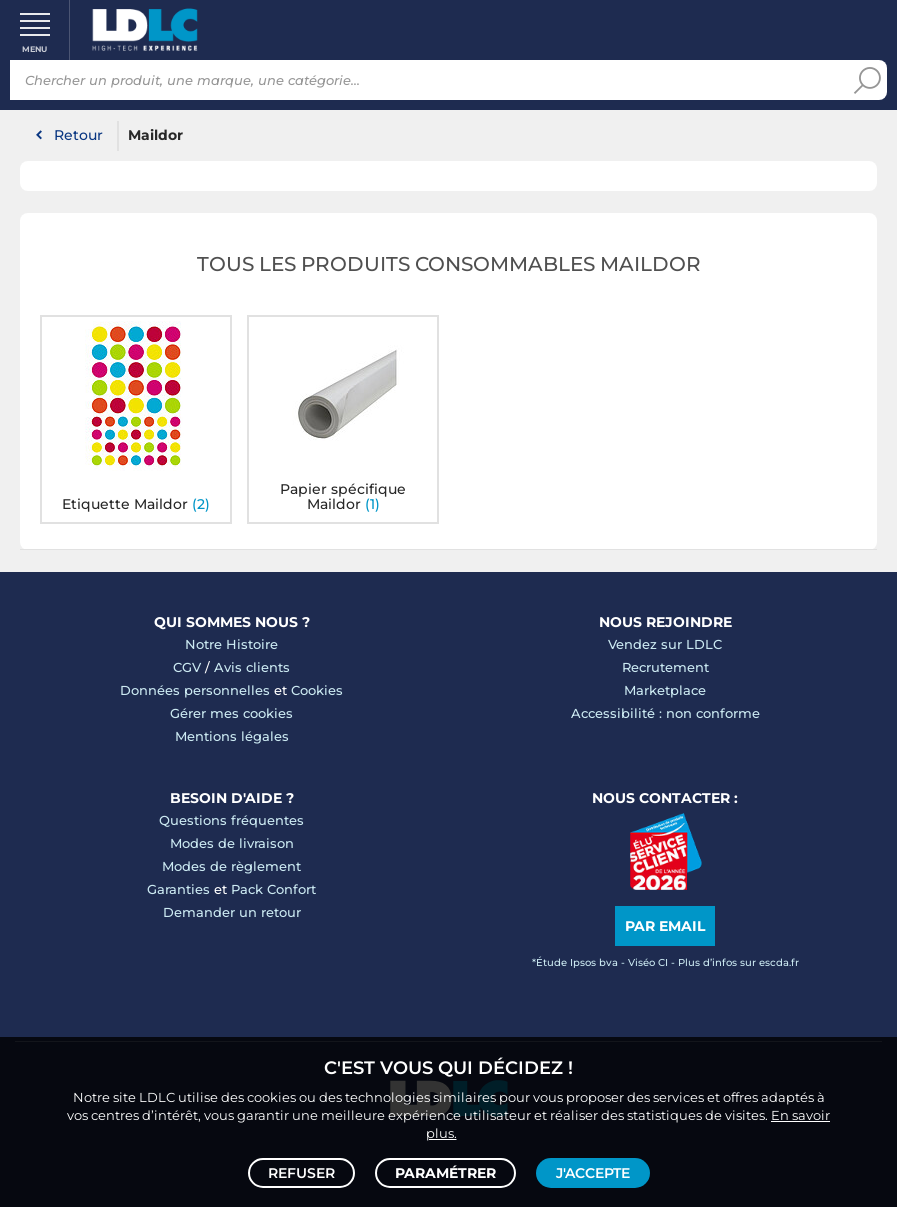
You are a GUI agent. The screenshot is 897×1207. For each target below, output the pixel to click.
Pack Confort (273, 889)
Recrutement (665, 667)
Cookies (317, 690)
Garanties (178, 889)
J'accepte (593, 1173)
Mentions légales (232, 736)
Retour (78, 135)
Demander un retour (232, 912)
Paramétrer (445, 1173)
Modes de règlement (231, 866)
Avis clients (252, 667)
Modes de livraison (232, 843)
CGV (187, 667)
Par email (665, 926)
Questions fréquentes (231, 820)
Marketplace (665, 690)
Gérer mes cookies (231, 713)
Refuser (301, 1173)
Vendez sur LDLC (665, 644)
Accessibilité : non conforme (665, 713)
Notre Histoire (231, 644)
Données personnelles (195, 690)
